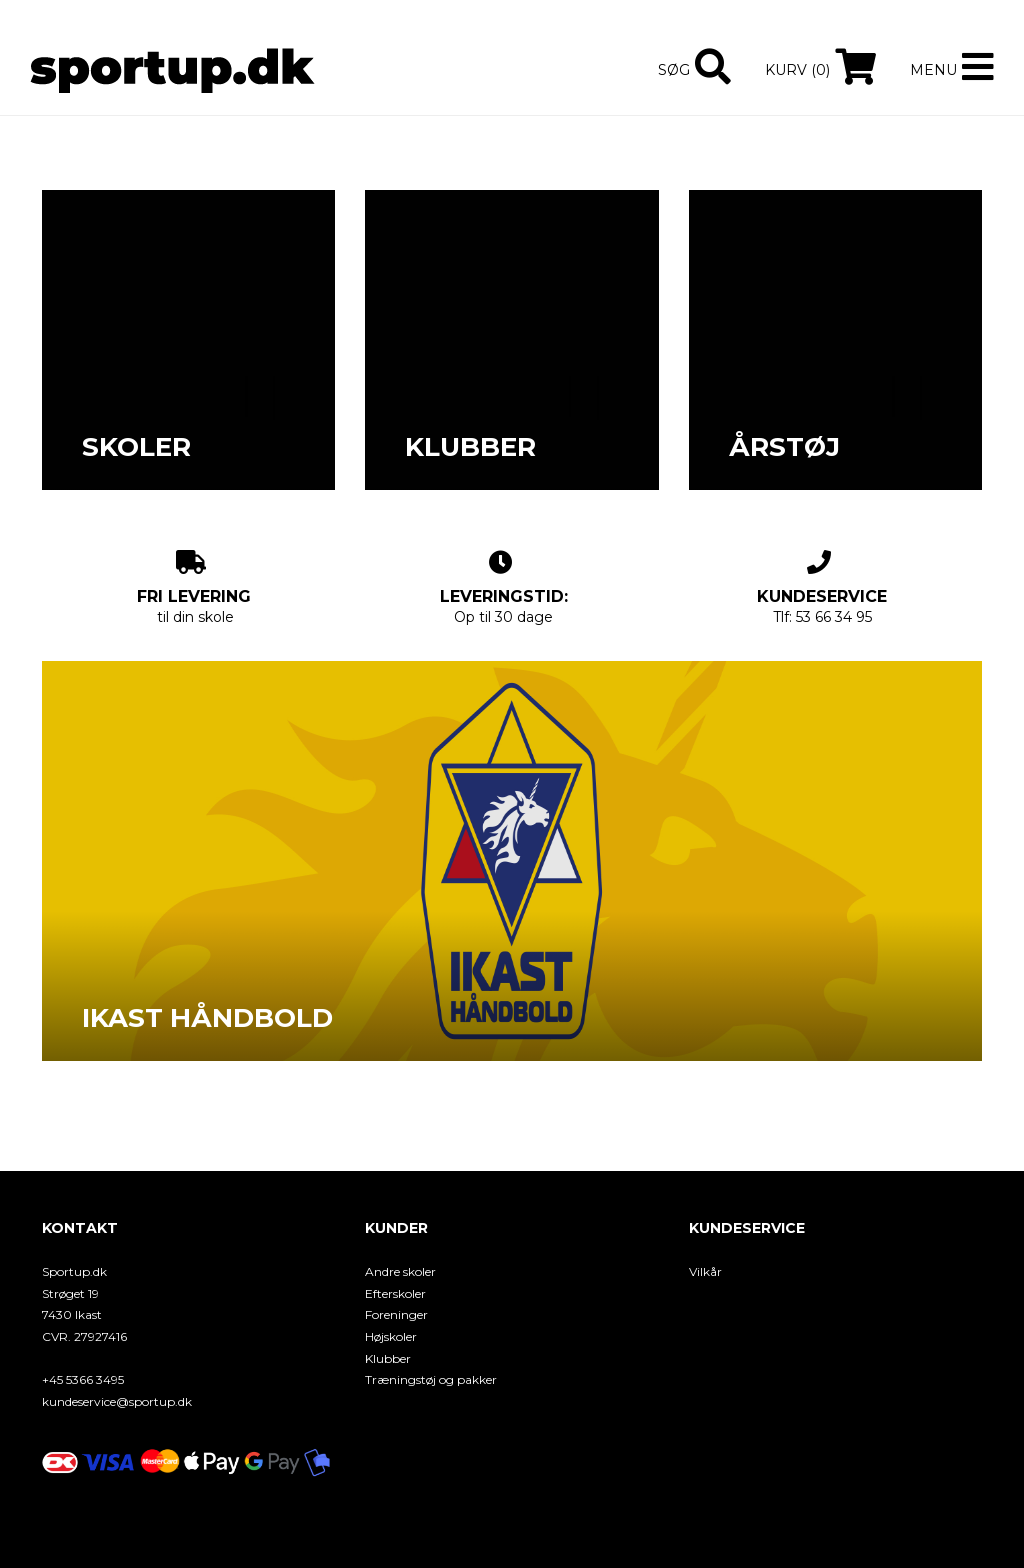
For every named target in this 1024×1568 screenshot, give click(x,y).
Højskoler (391, 1336)
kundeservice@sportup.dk (117, 1401)
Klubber (388, 1358)
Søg (674, 70)
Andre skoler (400, 1271)
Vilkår (705, 1271)
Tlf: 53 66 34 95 (822, 588)
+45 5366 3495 (83, 1379)
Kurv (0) (797, 70)
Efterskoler (395, 1293)
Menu (933, 70)
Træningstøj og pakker (431, 1379)
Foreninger (396, 1314)
